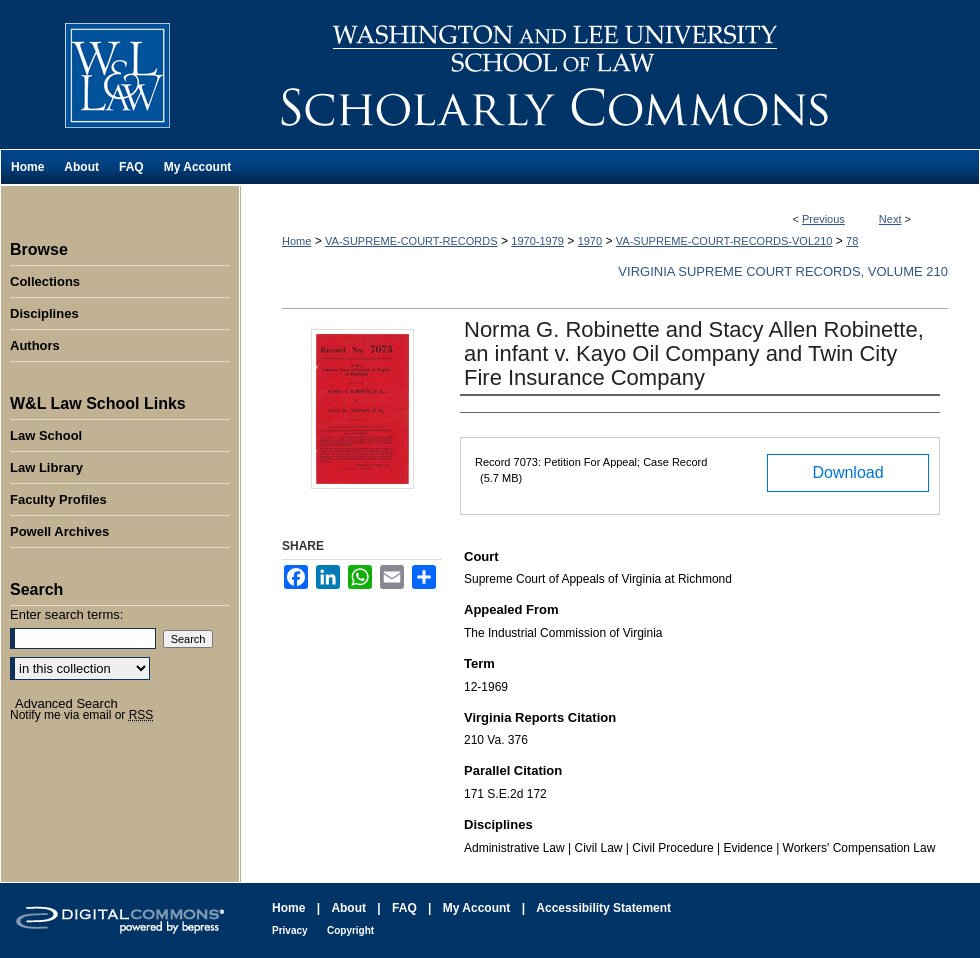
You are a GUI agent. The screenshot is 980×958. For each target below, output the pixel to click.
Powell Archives (59, 531)
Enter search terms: (66, 614)
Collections (45, 281)
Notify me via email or (81, 715)
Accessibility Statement (603, 908)
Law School (46, 435)
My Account (477, 908)
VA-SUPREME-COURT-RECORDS (411, 241)
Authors (35, 345)
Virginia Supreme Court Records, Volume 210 (783, 271)
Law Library (46, 467)
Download (847, 472)
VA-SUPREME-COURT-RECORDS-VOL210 (724, 241)
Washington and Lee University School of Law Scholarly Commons (610, 74)
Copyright (350, 930)
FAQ (404, 908)
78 (852, 241)
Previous (823, 219)
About (348, 908)
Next (890, 219)
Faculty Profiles (58, 499)
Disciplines (44, 313)
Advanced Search (66, 703)
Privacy (290, 930)
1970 (590, 241)
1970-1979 (537, 241)
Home (296, 241)
